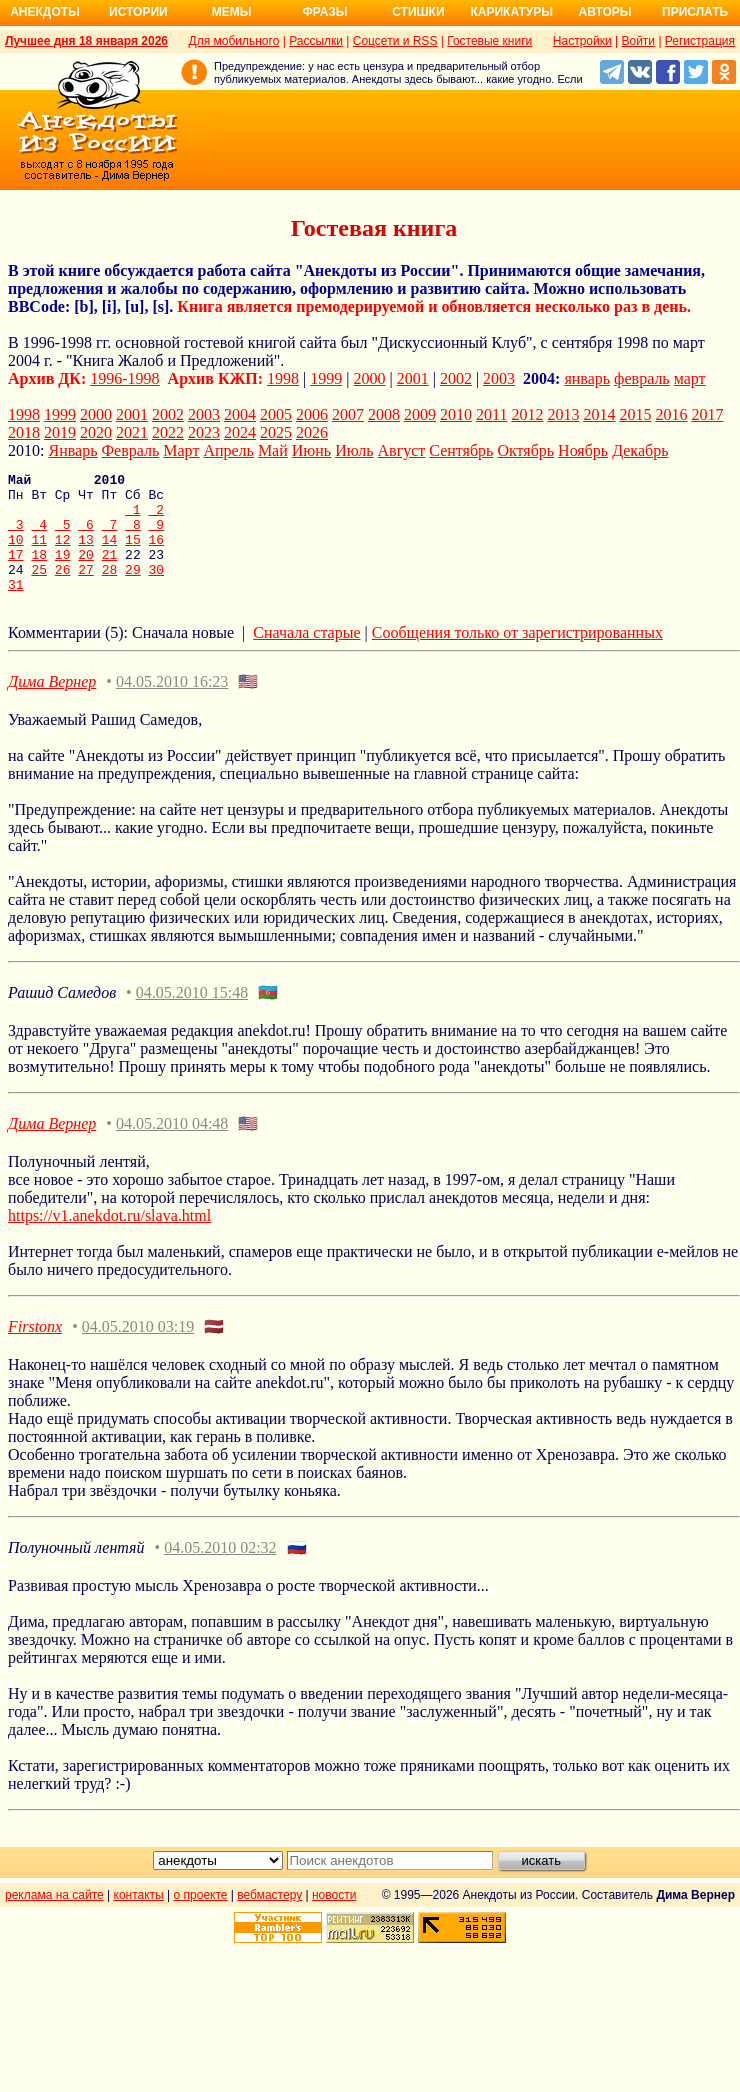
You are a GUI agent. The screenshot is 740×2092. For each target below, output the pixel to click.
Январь (72, 450)
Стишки (418, 12)
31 (16, 608)
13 (86, 554)
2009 (420, 414)
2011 (491, 414)
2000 (370, 378)
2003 (499, 378)
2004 (240, 414)
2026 (312, 432)
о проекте (201, 1919)
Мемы (232, 12)
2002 (456, 378)
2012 (527, 414)
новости (334, 1919)
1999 (326, 378)
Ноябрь (583, 450)
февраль (642, 378)
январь (587, 378)
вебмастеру (269, 1919)
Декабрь (640, 450)
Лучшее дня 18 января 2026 (86, 41)
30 (157, 590)
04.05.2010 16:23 (172, 705)
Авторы (605, 12)
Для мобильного (234, 41)
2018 (24, 432)
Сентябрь (461, 450)
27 (86, 590)
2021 (132, 432)
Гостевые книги (489, 41)
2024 (240, 432)
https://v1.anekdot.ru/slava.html (109, 1239)
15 (133, 554)
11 (39, 554)
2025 (276, 432)
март (690, 378)
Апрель (228, 450)
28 (110, 590)
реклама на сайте (54, 1919)
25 (39, 590)
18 (39, 572)
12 (63, 554)
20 (86, 572)
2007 (348, 414)
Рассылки (316, 41)
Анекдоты (45, 12)
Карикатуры (511, 12)
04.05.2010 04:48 (172, 1147)
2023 (204, 432)
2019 (60, 432)
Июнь (311, 450)
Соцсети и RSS (395, 41)
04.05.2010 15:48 (192, 1016)
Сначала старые (306, 656)
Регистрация (700, 41)
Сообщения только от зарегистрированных (517, 656)
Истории (138, 12)
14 (110, 554)
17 (16, 572)
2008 (384, 414)
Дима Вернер (52, 705)
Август (402, 450)
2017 (707, 414)
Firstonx (35, 1350)
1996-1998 (124, 378)
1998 (283, 378)
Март (181, 450)
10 (16, 554)
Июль (354, 450)
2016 (671, 414)
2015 (635, 414)
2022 (168, 432)
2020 (96, 432)
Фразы (324, 12)
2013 (563, 414)
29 (133, 590)
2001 (413, 378)
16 (157, 554)
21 (110, 572)
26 (63, 590)
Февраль (130, 450)
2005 (276, 414)
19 (63, 572)
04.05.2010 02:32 (220, 1571)
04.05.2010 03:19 (138, 1350)
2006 (312, 414)
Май (273, 450)
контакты (139, 1919)
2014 (599, 414)
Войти (638, 41)
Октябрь (525, 450)
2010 (456, 414)
